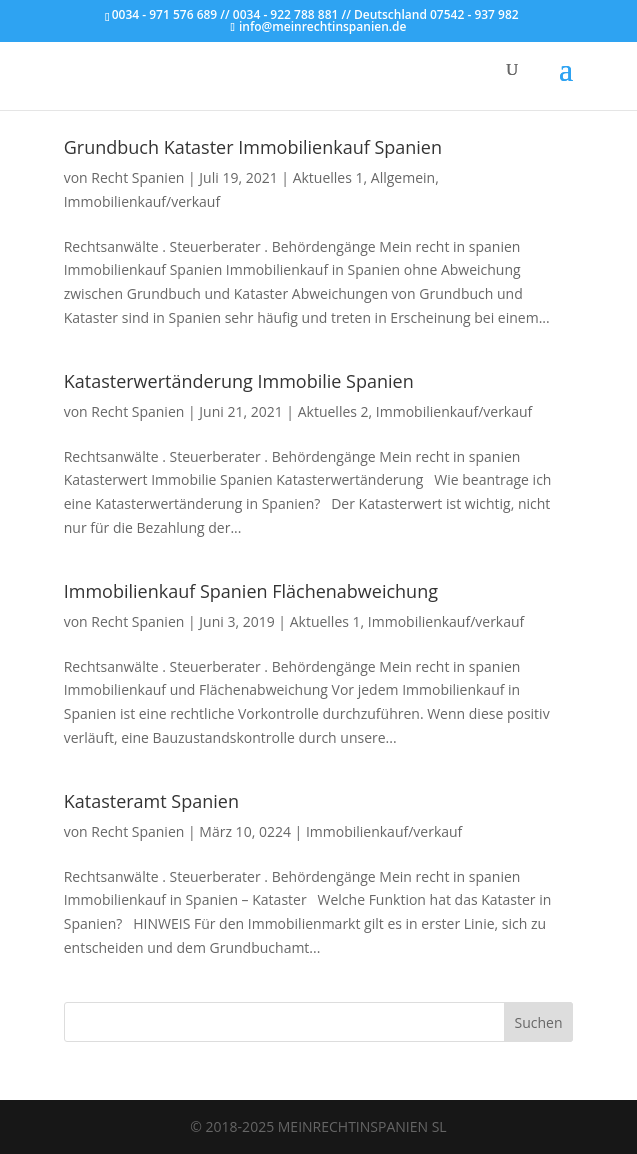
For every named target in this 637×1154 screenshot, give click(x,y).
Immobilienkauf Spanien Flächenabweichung (251, 591)
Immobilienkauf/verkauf (142, 201)
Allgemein (403, 177)
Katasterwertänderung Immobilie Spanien (239, 381)
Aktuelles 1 (328, 177)
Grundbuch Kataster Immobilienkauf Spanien (253, 147)
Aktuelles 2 (333, 411)
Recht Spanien (137, 177)
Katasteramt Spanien (151, 801)
